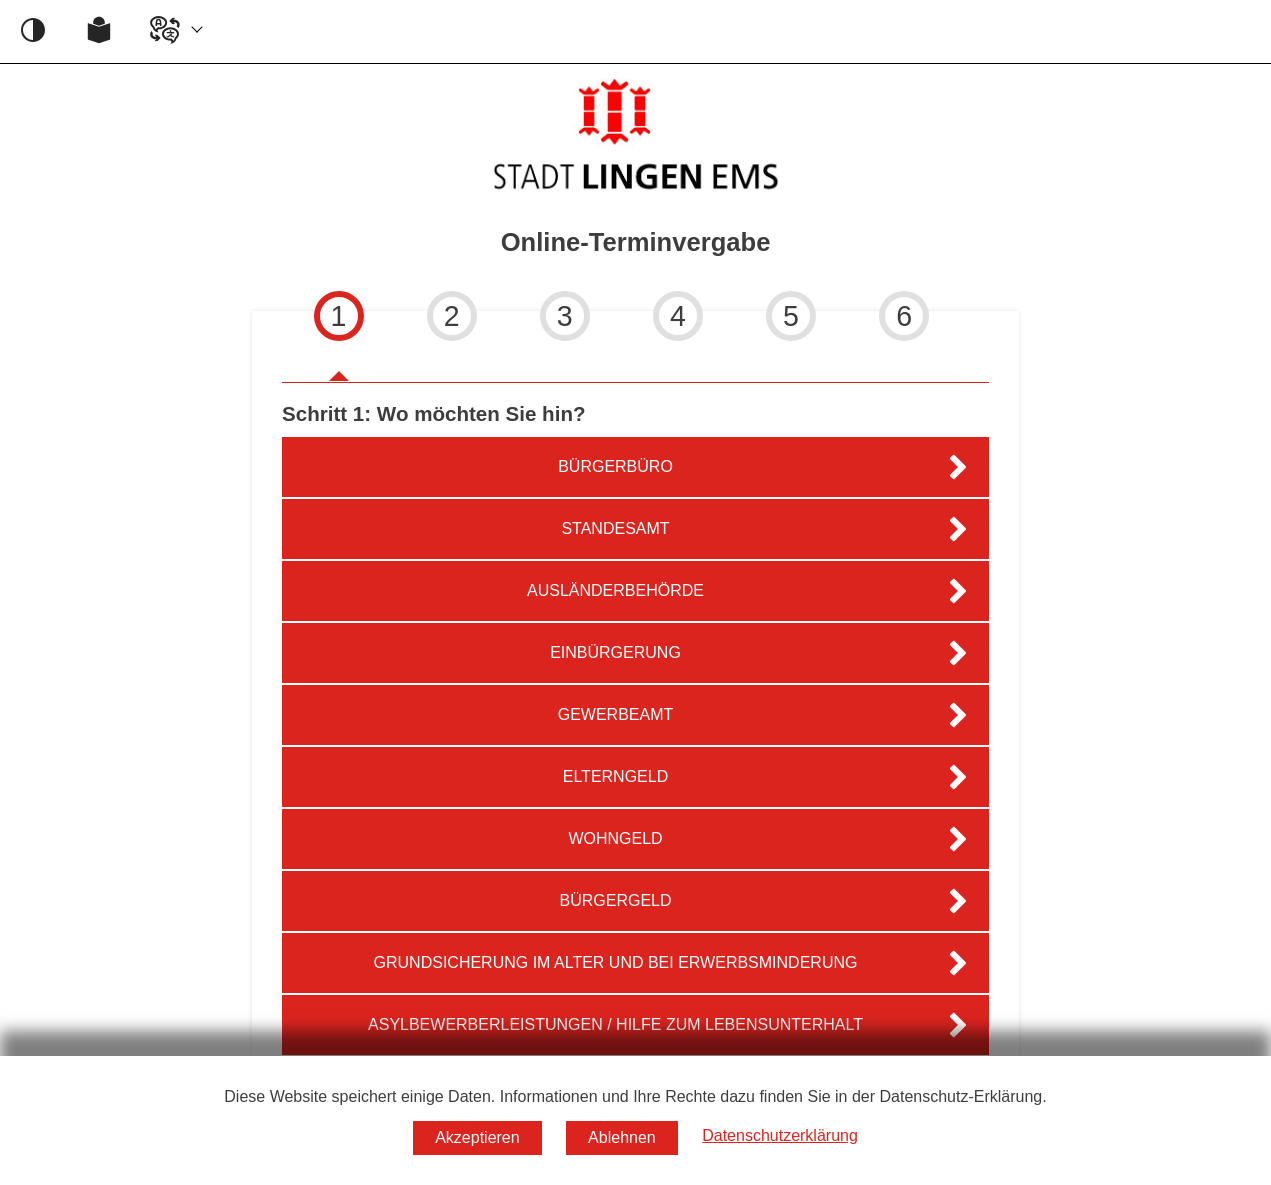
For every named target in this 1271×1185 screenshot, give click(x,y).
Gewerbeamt (616, 714)
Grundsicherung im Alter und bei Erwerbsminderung (616, 962)
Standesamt (615, 528)
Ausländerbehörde (615, 590)
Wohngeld (615, 838)
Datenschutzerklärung (780, 1135)
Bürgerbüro (615, 466)
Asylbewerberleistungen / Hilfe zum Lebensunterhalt (615, 1024)
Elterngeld (616, 776)
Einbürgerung (615, 652)
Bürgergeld (615, 900)
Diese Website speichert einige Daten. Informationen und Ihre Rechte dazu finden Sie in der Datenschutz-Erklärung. (635, 1096)
